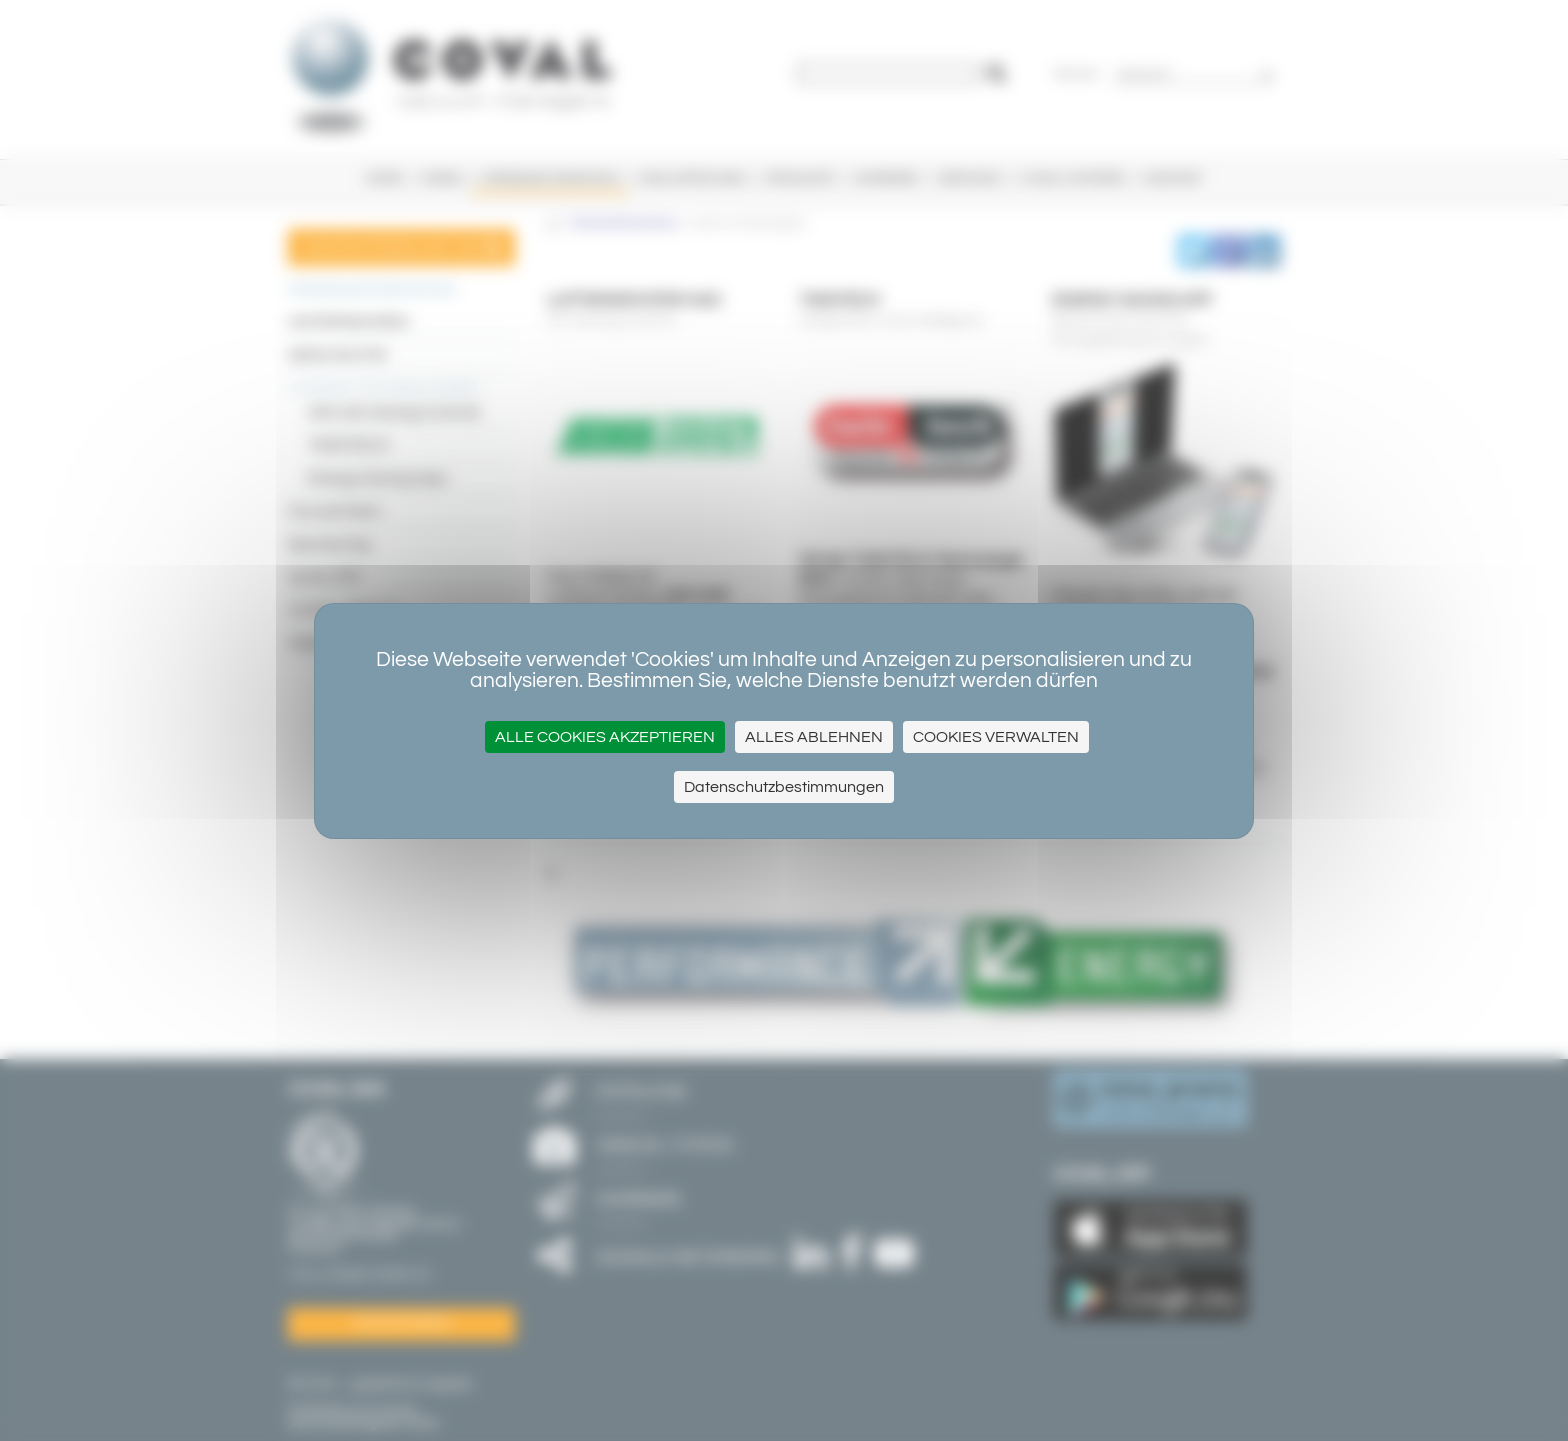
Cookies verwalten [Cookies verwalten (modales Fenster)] (996, 737)
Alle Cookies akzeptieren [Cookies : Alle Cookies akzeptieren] (605, 737)
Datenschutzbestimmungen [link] (784, 787)
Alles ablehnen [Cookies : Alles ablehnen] (814, 737)
